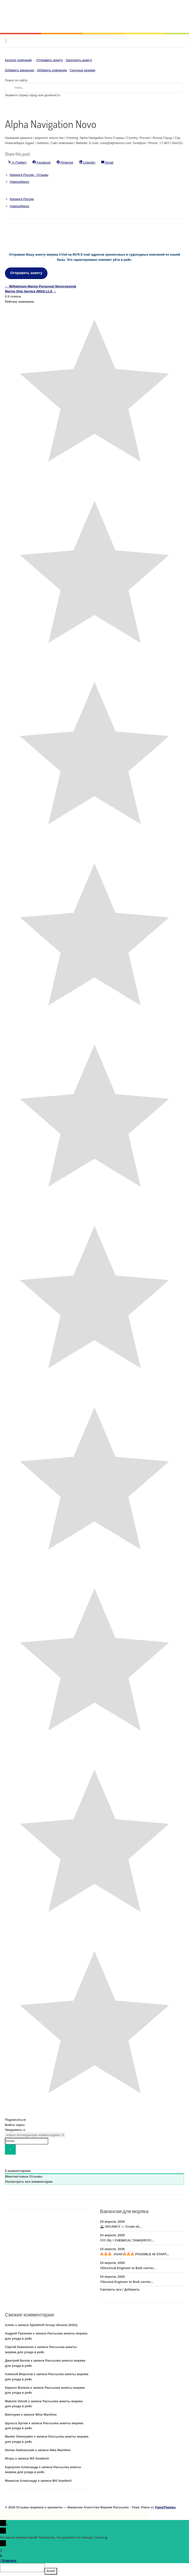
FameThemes (165, 2507)
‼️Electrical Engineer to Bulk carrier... (128, 2268)
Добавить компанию (52, 70)
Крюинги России (22, 199)
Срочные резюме (82, 70)
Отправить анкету (49, 60)
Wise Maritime (46, 2414)
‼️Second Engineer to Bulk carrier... (126, 2282)
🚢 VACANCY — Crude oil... (121, 2226)
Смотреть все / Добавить (120, 2289)
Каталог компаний (18, 60)
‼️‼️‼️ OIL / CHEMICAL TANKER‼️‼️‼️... (127, 2240)
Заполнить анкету (79, 60)
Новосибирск (19, 182)
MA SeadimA (39, 2458)
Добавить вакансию (19, 70)
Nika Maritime (60, 2450)
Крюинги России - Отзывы (29, 175)
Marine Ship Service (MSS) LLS (30, 291)
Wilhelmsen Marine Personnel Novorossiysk (40, 286)
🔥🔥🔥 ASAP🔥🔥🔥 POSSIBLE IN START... (134, 2254)
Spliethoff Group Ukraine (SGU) (53, 2325)
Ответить (9, 2560)
